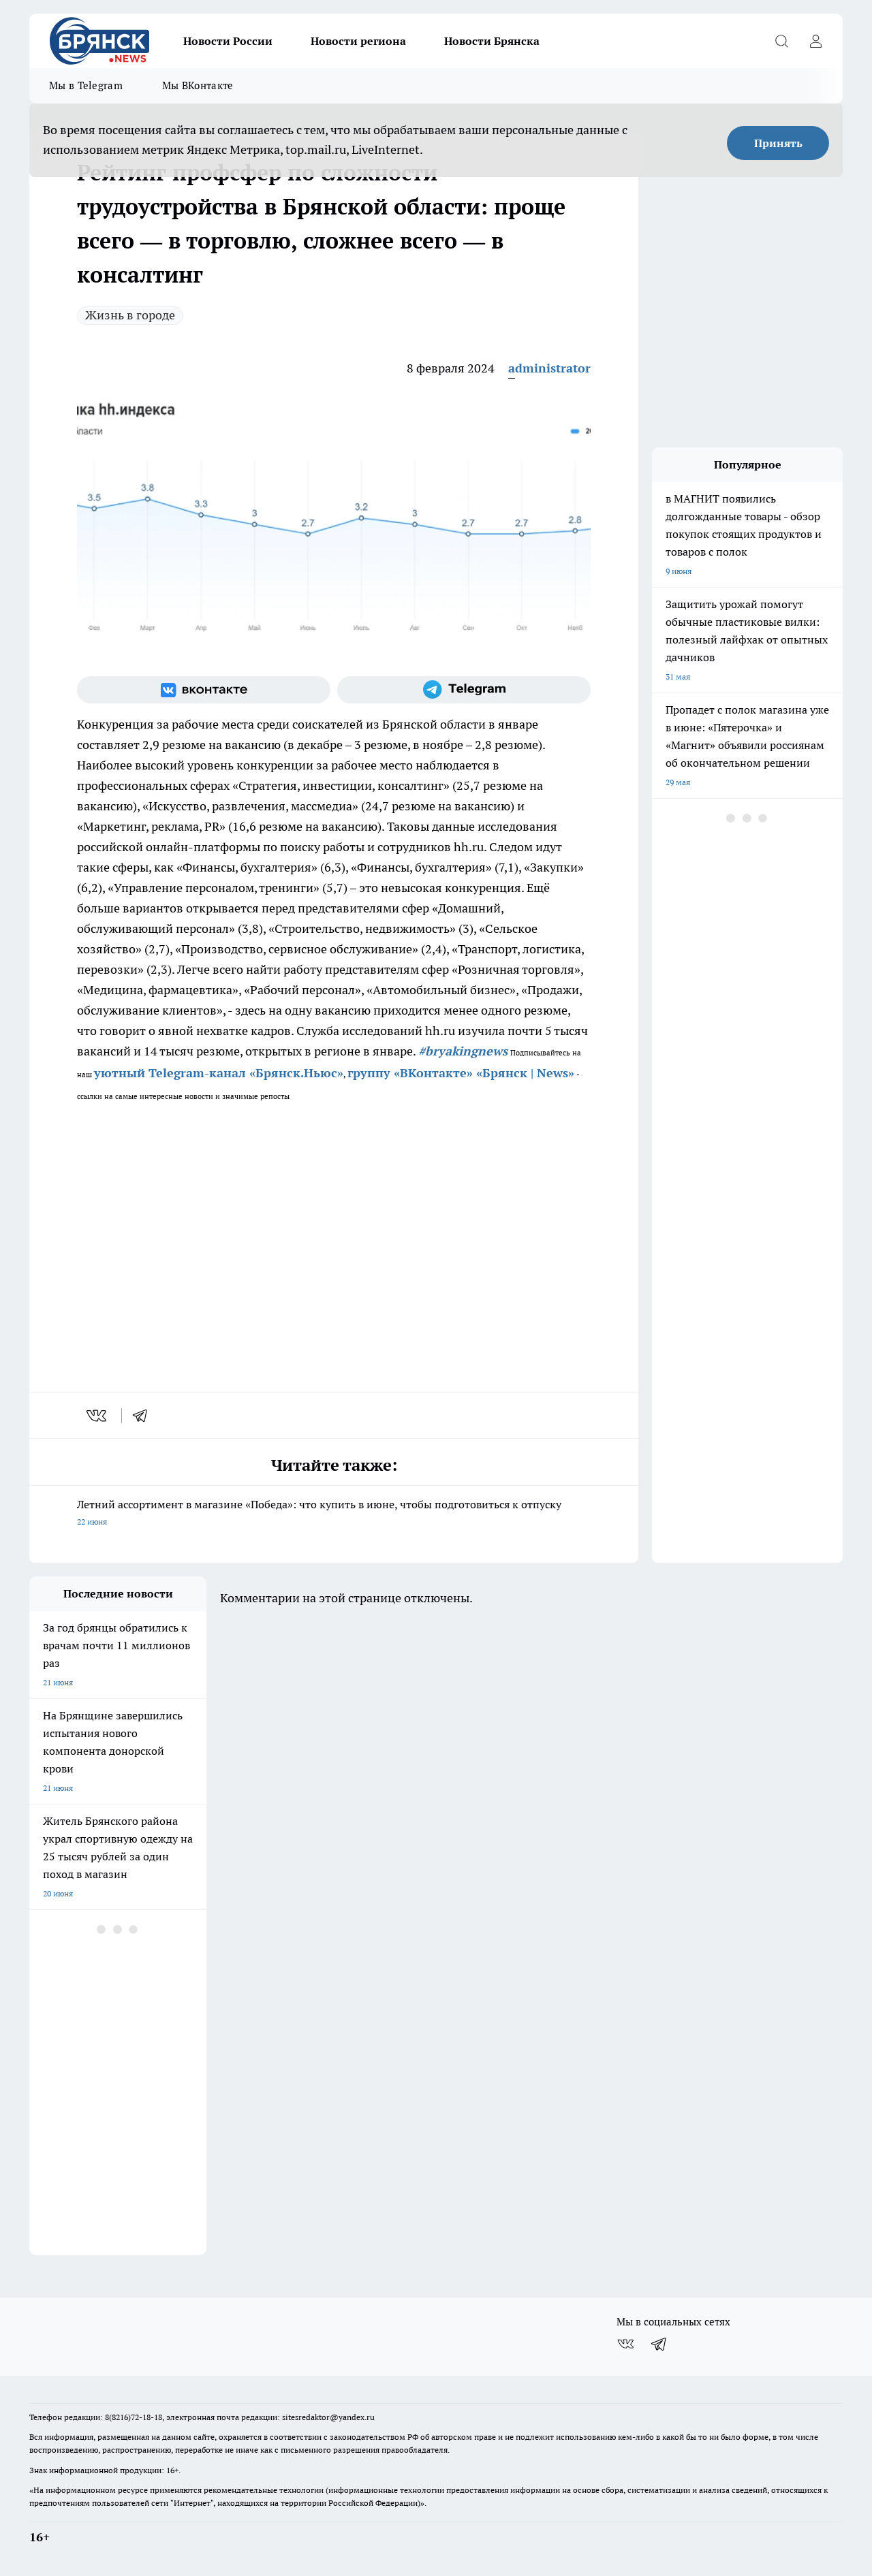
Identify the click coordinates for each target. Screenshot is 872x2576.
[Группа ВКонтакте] (203, 689)
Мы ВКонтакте (198, 85)
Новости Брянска (492, 41)
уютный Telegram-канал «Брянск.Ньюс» (218, 1073)
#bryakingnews (463, 1051)
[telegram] (144, 1415)
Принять (778, 143)
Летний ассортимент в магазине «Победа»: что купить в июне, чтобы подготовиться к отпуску (334, 1514)
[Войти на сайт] (815, 40)
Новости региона (358, 41)
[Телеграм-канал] (464, 689)
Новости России (227, 41)
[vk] (98, 1415)
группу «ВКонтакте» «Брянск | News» (460, 1073)
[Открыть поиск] (781, 40)
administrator (549, 368)
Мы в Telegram (86, 85)
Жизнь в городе (130, 315)
